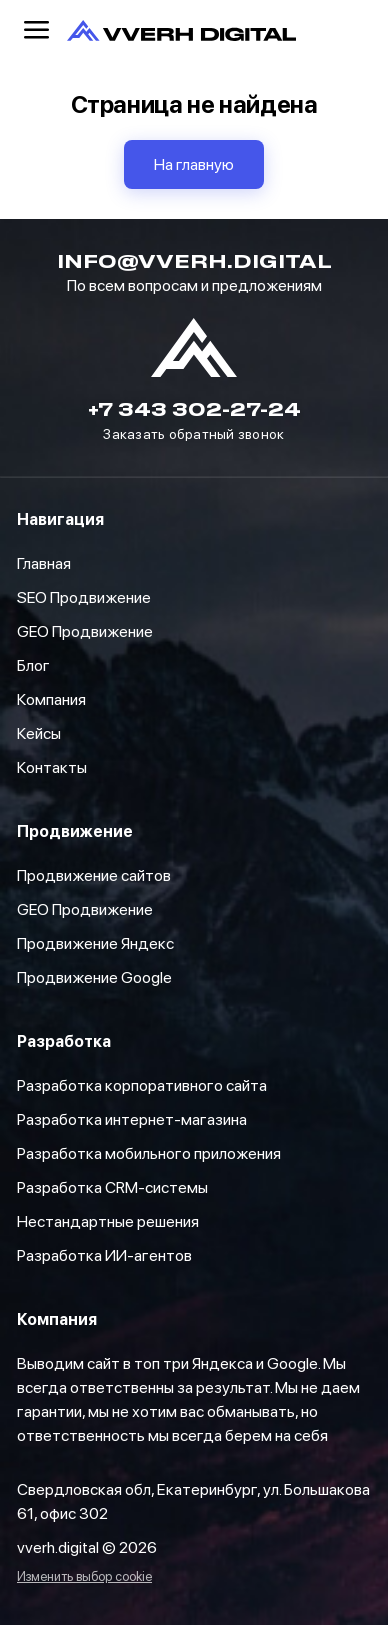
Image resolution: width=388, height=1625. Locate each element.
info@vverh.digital (194, 260)
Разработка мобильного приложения (149, 1153)
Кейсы (39, 733)
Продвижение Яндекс (95, 943)
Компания (51, 699)
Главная (44, 563)
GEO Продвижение (85, 909)
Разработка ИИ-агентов (104, 1255)
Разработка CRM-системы (112, 1187)
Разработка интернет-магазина (132, 1119)
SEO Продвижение (84, 597)
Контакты (52, 767)
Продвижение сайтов (94, 875)
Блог (33, 665)
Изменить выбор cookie (84, 1577)
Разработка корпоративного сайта (142, 1085)
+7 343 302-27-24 (194, 408)
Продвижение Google (94, 977)
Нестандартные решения (108, 1221)
